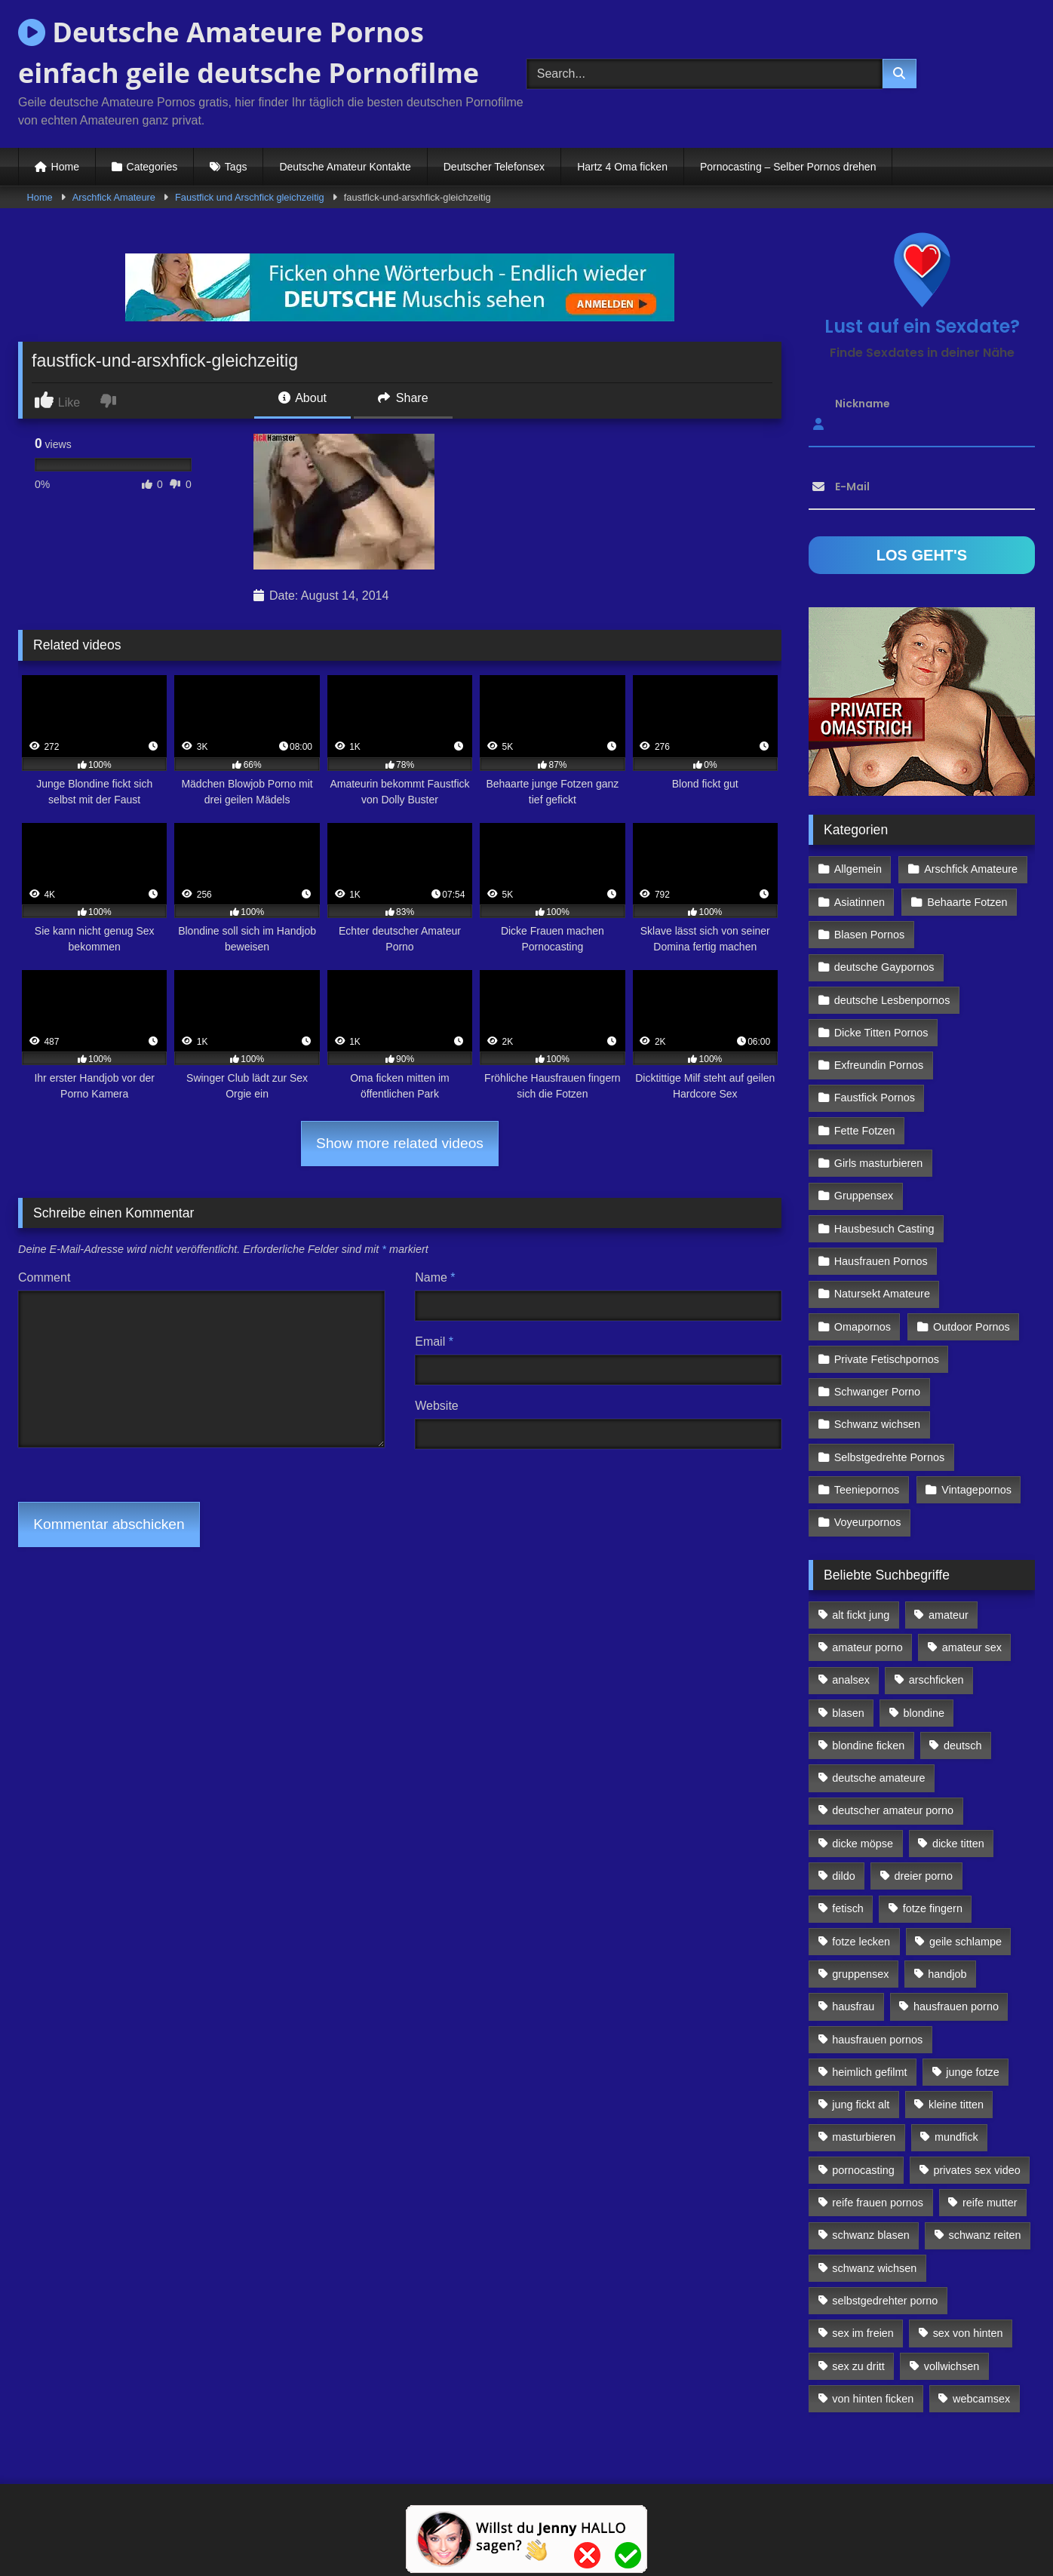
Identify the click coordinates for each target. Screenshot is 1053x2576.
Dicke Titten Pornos (881, 1033)
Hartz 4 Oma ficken (622, 167)
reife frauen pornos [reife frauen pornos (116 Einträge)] (877, 2203)
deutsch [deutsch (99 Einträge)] (962, 1745)
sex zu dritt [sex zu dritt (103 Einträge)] (858, 2366)
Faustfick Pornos (874, 1097)
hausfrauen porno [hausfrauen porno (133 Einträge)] (956, 2006)
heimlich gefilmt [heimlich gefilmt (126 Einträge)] (869, 2072)
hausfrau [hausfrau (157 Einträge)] (853, 2006)
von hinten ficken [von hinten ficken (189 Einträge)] (872, 2399)
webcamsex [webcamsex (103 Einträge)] (981, 2399)
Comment (44, 1277)
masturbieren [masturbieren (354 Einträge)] (863, 2137)
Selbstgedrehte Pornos (889, 1457)
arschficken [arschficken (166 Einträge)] (936, 1680)
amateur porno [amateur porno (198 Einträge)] (867, 1647)
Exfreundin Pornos (878, 1065)
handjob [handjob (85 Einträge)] (947, 1974)
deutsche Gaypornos (884, 967)
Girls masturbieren (878, 1163)
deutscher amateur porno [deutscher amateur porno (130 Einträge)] (892, 1810)
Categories (152, 167)
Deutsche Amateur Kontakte (344, 167)
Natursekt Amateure (882, 1294)
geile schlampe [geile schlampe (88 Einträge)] (965, 1942)
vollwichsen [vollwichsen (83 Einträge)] (952, 2366)
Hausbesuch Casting (884, 1229)
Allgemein (858, 869)
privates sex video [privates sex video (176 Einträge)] (977, 2170)
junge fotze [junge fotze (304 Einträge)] (972, 2072)
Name (435, 1277)
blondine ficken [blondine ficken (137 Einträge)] (868, 1745)
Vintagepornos (976, 1490)
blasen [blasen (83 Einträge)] (848, 1713)
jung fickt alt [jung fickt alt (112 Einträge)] (860, 2105)
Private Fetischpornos (886, 1359)
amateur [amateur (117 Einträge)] (949, 1615)
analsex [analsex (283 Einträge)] (851, 1680)
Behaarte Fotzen (967, 902)
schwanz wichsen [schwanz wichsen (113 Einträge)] (874, 2268)
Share (403, 397)
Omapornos (862, 1327)
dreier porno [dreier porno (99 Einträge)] (924, 1876)
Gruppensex (863, 1196)
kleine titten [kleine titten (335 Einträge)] (956, 2105)
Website (437, 1405)
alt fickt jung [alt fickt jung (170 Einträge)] (860, 1615)
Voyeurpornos (867, 1522)
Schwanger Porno (877, 1392)
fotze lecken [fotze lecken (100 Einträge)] (861, 1942)
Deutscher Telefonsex (494, 167)
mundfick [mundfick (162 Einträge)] (956, 2137)
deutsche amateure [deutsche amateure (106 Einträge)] (878, 1778)
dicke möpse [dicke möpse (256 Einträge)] (862, 1844)
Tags (236, 167)
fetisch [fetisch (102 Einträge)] (848, 1908)
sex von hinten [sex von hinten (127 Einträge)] (968, 2333)
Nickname (862, 403)
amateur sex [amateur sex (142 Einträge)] (972, 1647)
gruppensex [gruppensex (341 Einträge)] (860, 1974)
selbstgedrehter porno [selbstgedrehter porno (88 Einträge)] (885, 2301)
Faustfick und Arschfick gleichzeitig (249, 197)
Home (65, 167)
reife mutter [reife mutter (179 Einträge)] (990, 2203)
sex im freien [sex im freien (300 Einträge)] (863, 2333)
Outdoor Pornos (971, 1327)
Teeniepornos (866, 1490)
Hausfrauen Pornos (881, 1261)
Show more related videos (400, 1143)
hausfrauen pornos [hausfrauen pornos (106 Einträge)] (877, 2040)
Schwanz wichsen (877, 1424)
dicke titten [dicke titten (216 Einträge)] (958, 1844)
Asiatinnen (859, 902)
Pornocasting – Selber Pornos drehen (788, 167)
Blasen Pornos (869, 935)
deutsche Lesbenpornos (892, 1000)
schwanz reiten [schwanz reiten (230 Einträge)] (985, 2235)
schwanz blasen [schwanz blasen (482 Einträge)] (870, 2235)
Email (434, 1341)
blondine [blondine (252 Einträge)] (924, 1713)
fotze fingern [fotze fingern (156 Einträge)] (932, 1908)
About (302, 397)
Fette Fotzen (864, 1131)
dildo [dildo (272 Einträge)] (843, 1876)
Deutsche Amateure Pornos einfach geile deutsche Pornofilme (248, 52)
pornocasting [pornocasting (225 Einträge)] (863, 2170)
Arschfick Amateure (113, 197)
